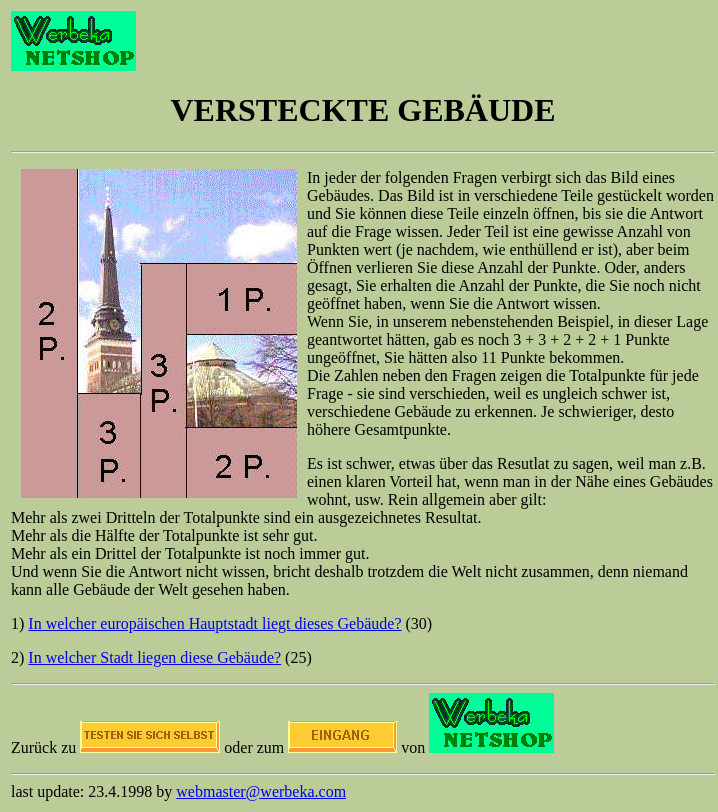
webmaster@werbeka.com (261, 791)
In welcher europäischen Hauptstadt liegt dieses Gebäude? (214, 623)
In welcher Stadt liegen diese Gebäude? (154, 657)
